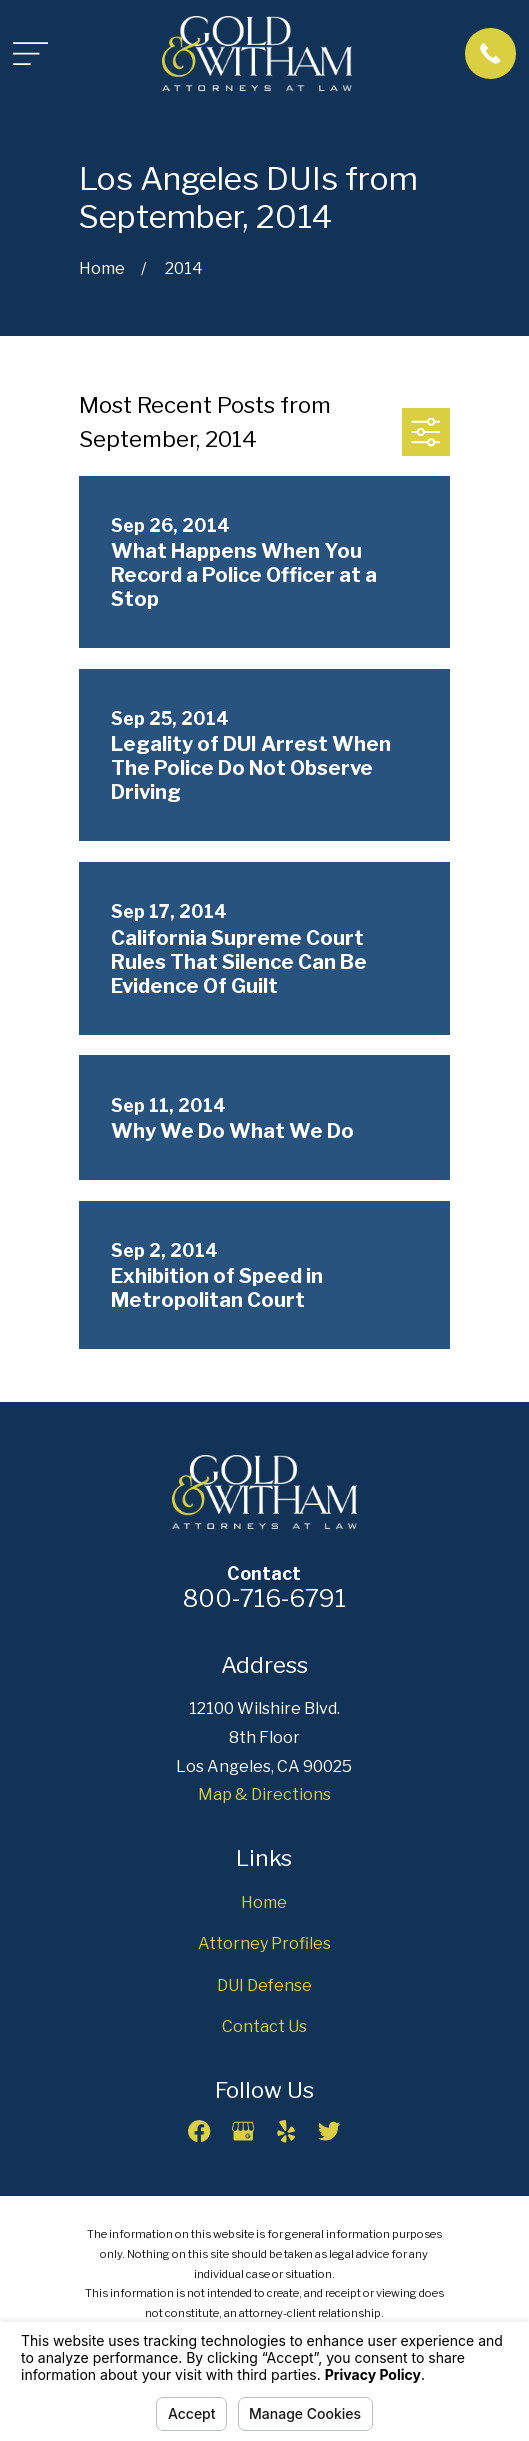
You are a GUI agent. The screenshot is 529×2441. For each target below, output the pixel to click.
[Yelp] (286, 2131)
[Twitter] (329, 2131)
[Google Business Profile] (243, 2131)
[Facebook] (199, 2131)
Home (264, 1902)
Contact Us (264, 2026)
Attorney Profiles (264, 1943)
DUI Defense (264, 1985)
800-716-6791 (264, 1598)
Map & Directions (264, 1794)
